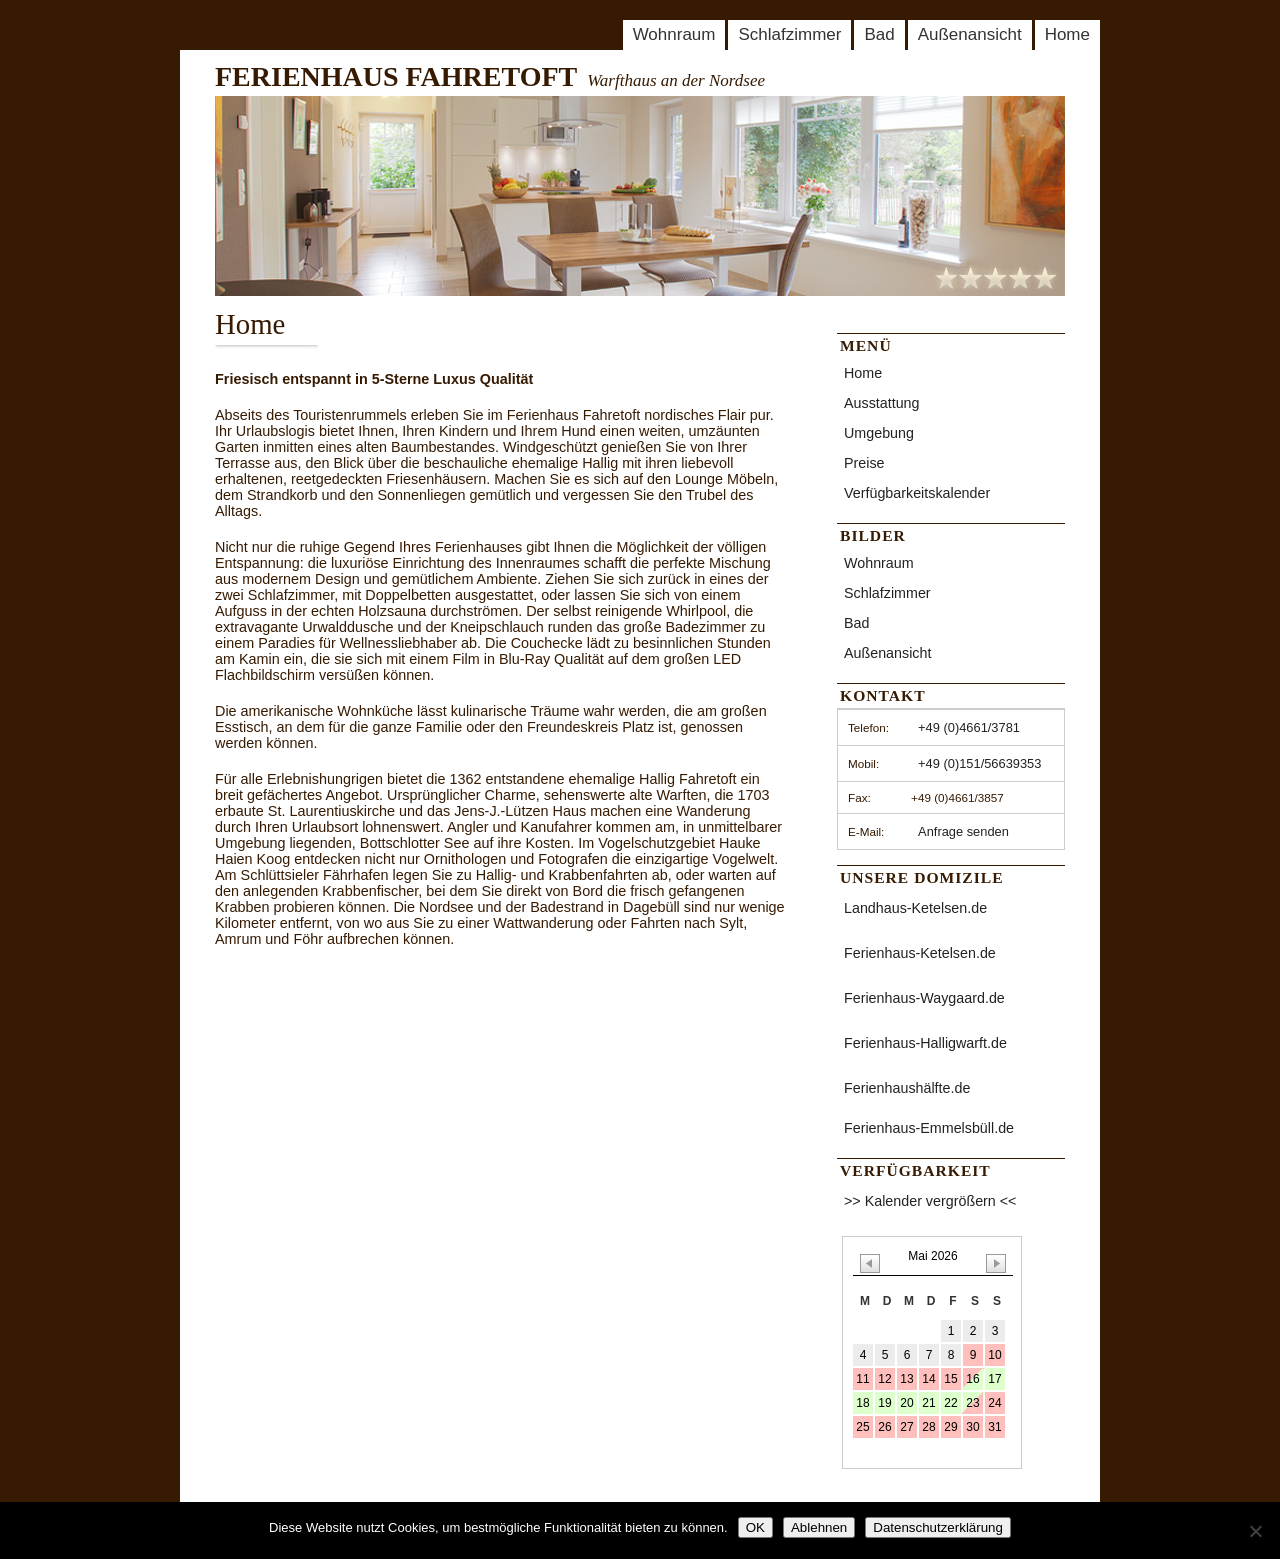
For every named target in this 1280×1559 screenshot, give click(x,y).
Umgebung (879, 433)
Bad (879, 34)
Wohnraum (674, 34)
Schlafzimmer (789, 34)
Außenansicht (970, 34)
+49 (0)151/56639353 (979, 763)
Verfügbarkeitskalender (917, 493)
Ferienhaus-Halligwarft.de (925, 1043)
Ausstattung (882, 403)
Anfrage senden (963, 831)
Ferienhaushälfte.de (907, 1088)
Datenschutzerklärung (938, 1527)
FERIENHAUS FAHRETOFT (396, 76)
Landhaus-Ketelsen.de (915, 908)
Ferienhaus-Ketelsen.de (920, 953)
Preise (864, 463)
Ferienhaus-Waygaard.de (924, 998)
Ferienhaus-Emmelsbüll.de (929, 1128)
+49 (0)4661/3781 (969, 727)
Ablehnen (819, 1527)
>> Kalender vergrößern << (930, 1201)
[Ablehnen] (1255, 1531)
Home (1067, 34)
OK (755, 1527)
